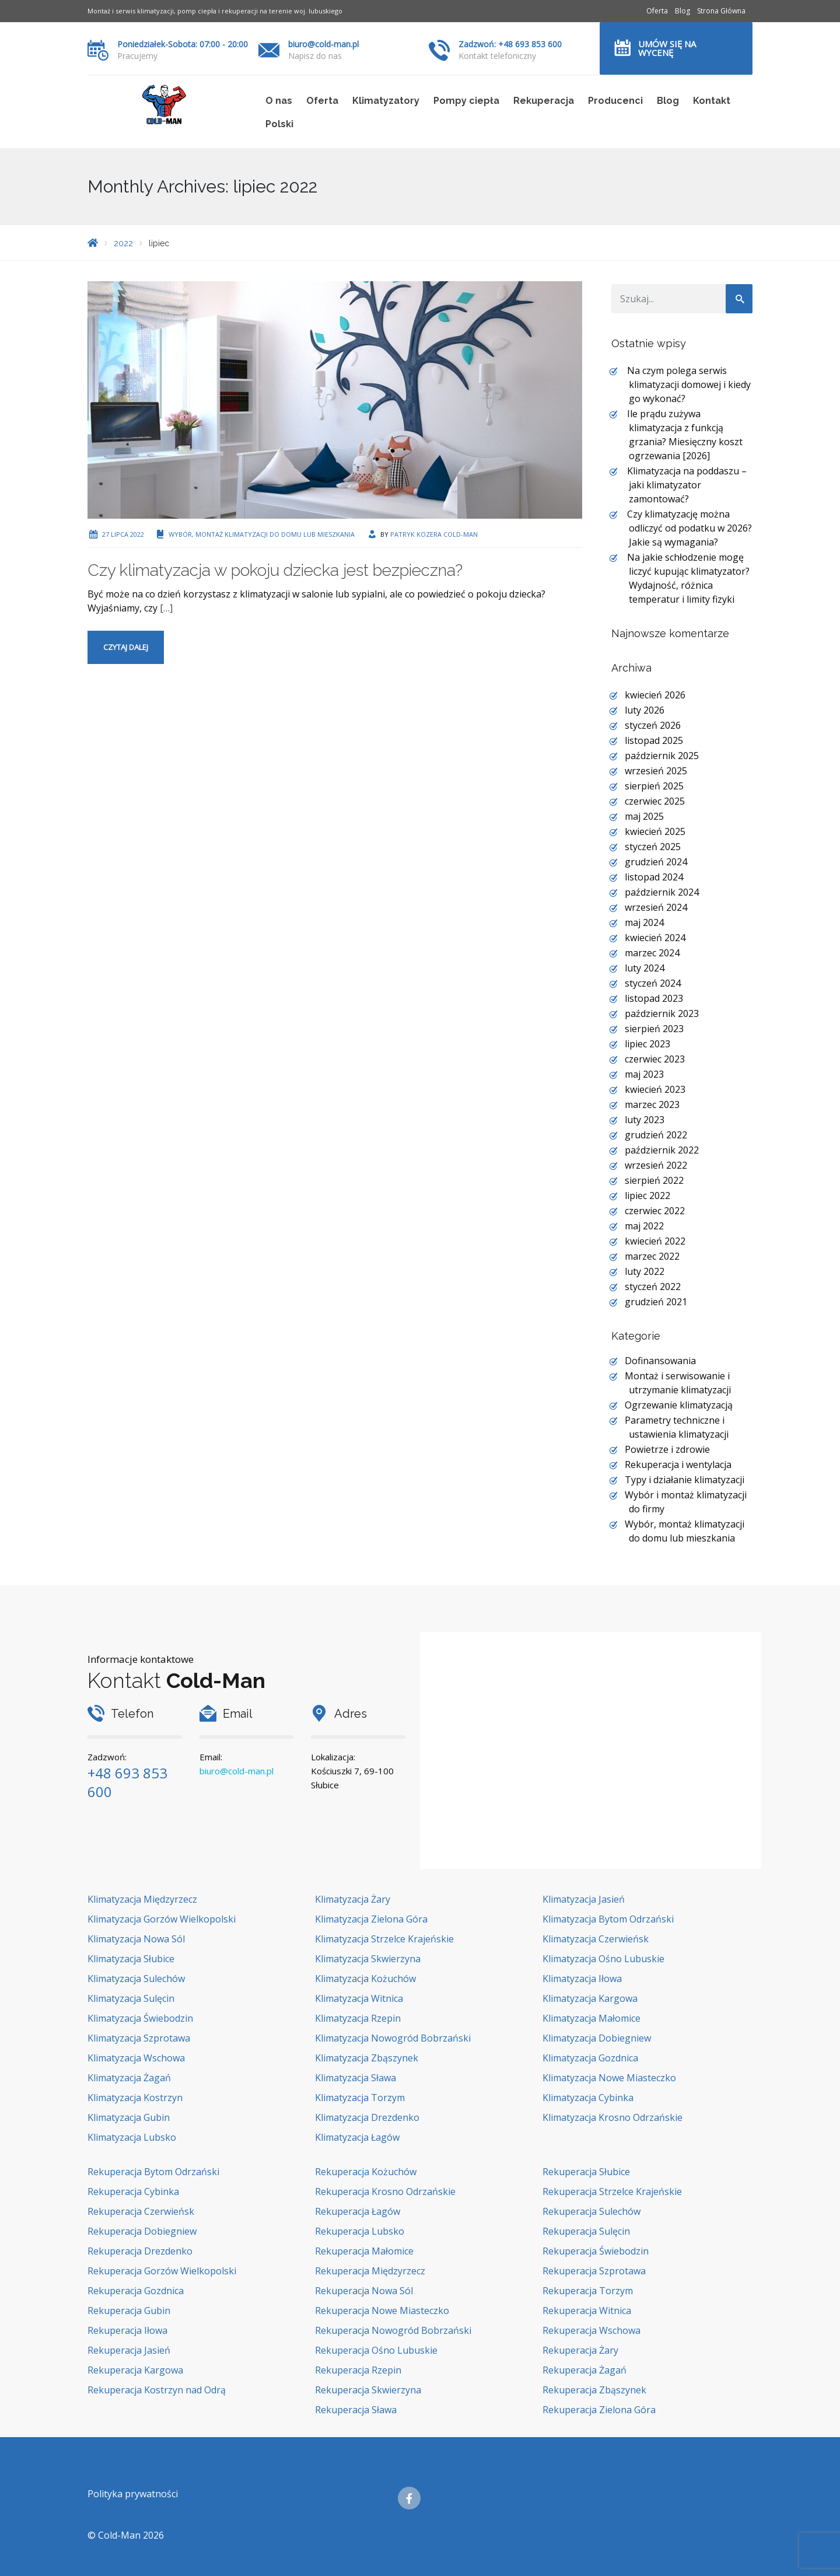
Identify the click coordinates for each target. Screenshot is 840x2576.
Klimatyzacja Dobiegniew (596, 2038)
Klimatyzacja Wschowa (136, 2057)
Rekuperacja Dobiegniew (142, 2231)
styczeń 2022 (653, 1286)
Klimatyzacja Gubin (129, 2117)
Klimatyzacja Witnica (359, 1998)
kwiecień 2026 (655, 694)
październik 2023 (662, 1013)
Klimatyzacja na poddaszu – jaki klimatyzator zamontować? (687, 484)
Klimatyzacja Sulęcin (131, 1998)
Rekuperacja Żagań (584, 2370)
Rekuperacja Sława (356, 2409)
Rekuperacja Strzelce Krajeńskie (612, 2191)
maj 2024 (644, 922)
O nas (278, 100)
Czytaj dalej (125, 647)
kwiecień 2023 (655, 1089)
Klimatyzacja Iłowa (582, 1978)
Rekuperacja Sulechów (591, 2211)
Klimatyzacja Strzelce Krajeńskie (384, 1938)
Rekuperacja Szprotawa (594, 2270)
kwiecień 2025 (655, 831)
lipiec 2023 (647, 1043)
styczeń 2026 (653, 725)
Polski (279, 124)
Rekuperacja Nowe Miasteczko (382, 2310)
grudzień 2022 (656, 1134)
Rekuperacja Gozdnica (136, 2290)
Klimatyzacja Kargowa (590, 1998)
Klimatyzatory (385, 100)
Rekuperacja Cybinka (133, 2191)
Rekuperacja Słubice (586, 2171)
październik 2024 (662, 892)
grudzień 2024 (656, 861)
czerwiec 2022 (655, 1210)
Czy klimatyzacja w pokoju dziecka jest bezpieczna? (275, 570)
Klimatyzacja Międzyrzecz (142, 1899)
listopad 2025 (654, 740)
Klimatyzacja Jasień (583, 1899)
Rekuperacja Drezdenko (140, 2251)
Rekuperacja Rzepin (358, 2370)
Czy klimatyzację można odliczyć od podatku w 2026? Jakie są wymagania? (689, 528)
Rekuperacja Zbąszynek (594, 2389)
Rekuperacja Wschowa (591, 2330)
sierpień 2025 (654, 786)
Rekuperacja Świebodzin (595, 2251)
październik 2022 (662, 1150)
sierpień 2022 (654, 1180)
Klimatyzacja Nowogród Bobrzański (393, 2038)
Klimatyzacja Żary (352, 1899)
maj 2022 (644, 1225)
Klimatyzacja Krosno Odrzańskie (612, 2117)
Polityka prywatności (133, 2493)
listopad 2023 (654, 998)
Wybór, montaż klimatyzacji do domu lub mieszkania (262, 534)
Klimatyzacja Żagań (129, 2077)
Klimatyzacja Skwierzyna (368, 1958)
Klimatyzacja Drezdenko (367, 2117)
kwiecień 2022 (655, 1241)
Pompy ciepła (466, 100)
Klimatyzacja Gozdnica (590, 2057)
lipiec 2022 (647, 1195)
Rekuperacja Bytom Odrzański (153, 2171)
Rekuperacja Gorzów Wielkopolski (162, 2270)
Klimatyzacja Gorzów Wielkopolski (162, 1919)
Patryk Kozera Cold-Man (434, 534)
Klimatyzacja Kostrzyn (135, 2097)
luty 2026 (644, 710)
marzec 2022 (652, 1256)
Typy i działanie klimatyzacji (684, 1479)
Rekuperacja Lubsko (359, 2231)
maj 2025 (644, 816)
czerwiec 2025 (655, 801)
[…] (166, 608)
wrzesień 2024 (656, 907)
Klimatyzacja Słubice (131, 1958)
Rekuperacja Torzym (587, 2290)
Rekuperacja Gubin (129, 2310)
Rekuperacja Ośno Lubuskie (376, 2350)
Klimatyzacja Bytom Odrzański (608, 1919)
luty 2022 (644, 1271)
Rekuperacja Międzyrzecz (370, 2270)
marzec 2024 (652, 952)
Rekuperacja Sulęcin (586, 2231)
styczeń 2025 (653, 846)
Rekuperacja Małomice (364, 2251)
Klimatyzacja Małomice (591, 2018)
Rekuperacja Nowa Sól (364, 2290)
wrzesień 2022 (656, 1165)
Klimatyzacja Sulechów (136, 1978)
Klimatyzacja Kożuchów (365, 1978)
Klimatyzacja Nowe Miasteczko (609, 2077)
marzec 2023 (652, 1104)
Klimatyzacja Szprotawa (139, 2038)
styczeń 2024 (653, 983)
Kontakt (711, 100)
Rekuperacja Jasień (129, 2350)
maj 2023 (644, 1074)
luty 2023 (644, 1119)
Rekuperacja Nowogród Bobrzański (393, 2330)
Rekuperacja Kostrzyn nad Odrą (157, 2389)
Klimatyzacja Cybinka (588, 2097)
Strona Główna (721, 11)
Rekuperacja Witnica (586, 2310)
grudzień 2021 (656, 1301)
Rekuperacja (543, 100)
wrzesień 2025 (656, 770)
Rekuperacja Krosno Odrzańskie (385, 2191)
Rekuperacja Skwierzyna (368, 2389)
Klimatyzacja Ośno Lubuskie (603, 1958)
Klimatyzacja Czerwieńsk (595, 1938)
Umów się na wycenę (667, 48)
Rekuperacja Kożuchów (365, 2171)
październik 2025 (662, 755)
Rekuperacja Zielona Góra (599, 2409)
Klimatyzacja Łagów (357, 2137)
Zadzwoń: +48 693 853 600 (510, 44)
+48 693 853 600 (127, 1782)
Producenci (615, 100)
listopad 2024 (654, 877)
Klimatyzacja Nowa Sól (136, 1938)
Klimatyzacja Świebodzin (140, 2018)
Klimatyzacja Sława (355, 2077)
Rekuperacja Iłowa (127, 2330)
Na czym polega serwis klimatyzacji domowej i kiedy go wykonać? (689, 384)
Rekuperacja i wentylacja (678, 1464)
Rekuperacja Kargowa (135, 2370)
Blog (682, 11)
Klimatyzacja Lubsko (132, 2137)
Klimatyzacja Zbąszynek (366, 2057)
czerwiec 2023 (655, 1059)
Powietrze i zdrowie (667, 1449)
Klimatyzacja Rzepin (358, 2018)
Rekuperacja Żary (580, 2350)
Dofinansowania (660, 1360)
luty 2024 (644, 968)
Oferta (657, 11)
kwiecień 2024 (655, 937)
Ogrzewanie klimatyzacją (679, 1405)
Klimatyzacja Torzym (360, 2097)
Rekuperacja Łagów (357, 2211)
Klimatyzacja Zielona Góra (371, 1919)
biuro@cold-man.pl (323, 44)
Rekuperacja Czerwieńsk (141, 2211)
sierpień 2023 (654, 1028)
